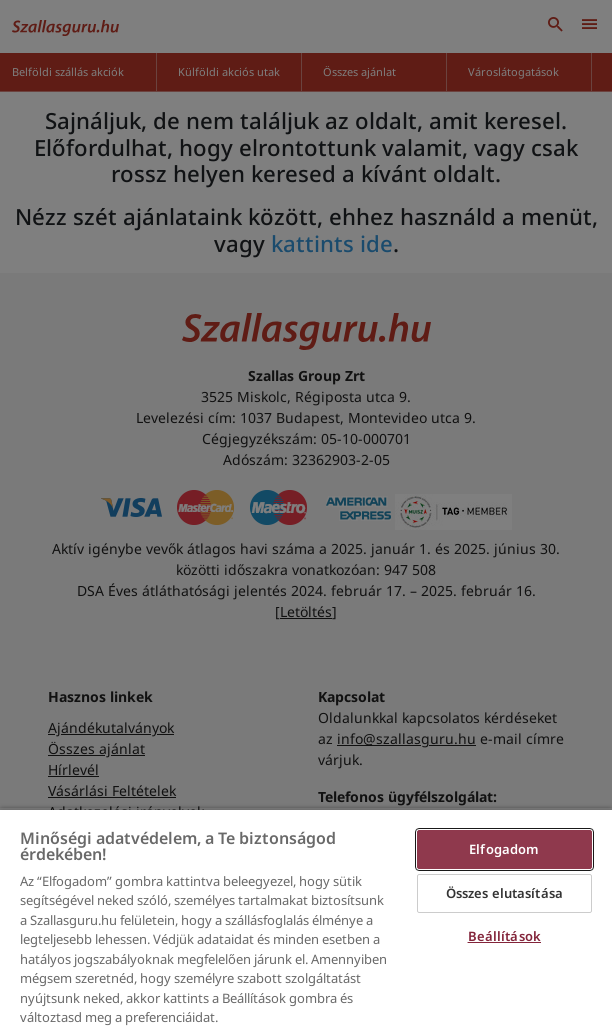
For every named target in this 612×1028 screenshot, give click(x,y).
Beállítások (504, 936)
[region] (306, 918)
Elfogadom (504, 849)
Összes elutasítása (504, 893)
